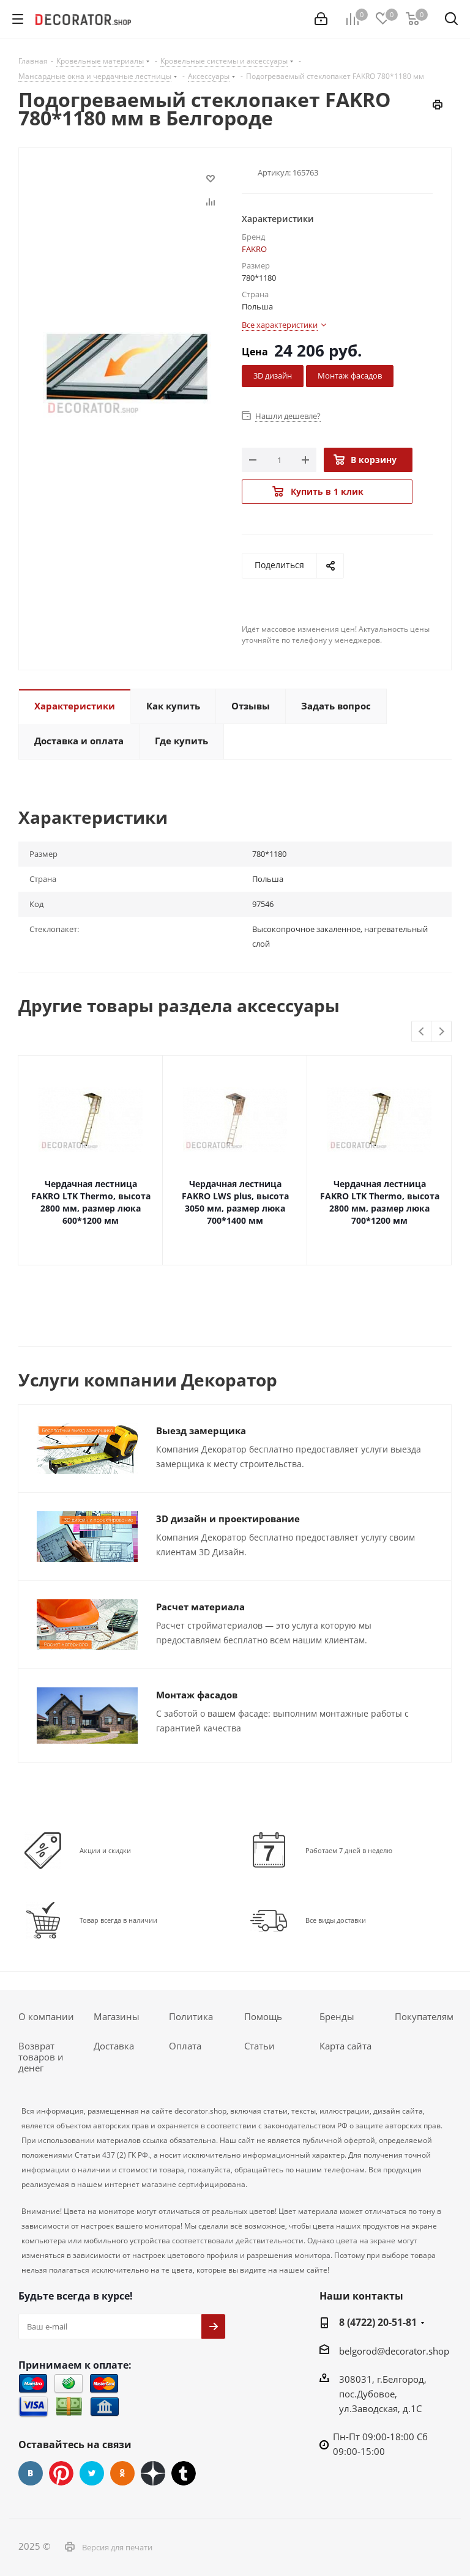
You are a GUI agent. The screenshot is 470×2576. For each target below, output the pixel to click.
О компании (46, 2016)
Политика (191, 2016)
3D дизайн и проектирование (228, 1518)
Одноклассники (122, 2473)
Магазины (117, 2016)
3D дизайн (272, 375)
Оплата (185, 2046)
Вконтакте (30, 2473)
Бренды (336, 2016)
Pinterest (61, 2473)
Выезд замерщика (201, 1430)
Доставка (114, 2046)
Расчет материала (200, 1607)
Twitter (92, 2473)
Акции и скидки (105, 1850)
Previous (422, 1032)
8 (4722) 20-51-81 (378, 2322)
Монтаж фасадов (350, 375)
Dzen (153, 2473)
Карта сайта (345, 2046)
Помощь (263, 2016)
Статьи (259, 2046)
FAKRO (254, 248)
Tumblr (183, 2473)
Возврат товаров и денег (41, 2057)
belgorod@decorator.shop (394, 2351)
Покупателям (424, 2016)
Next (441, 1032)
